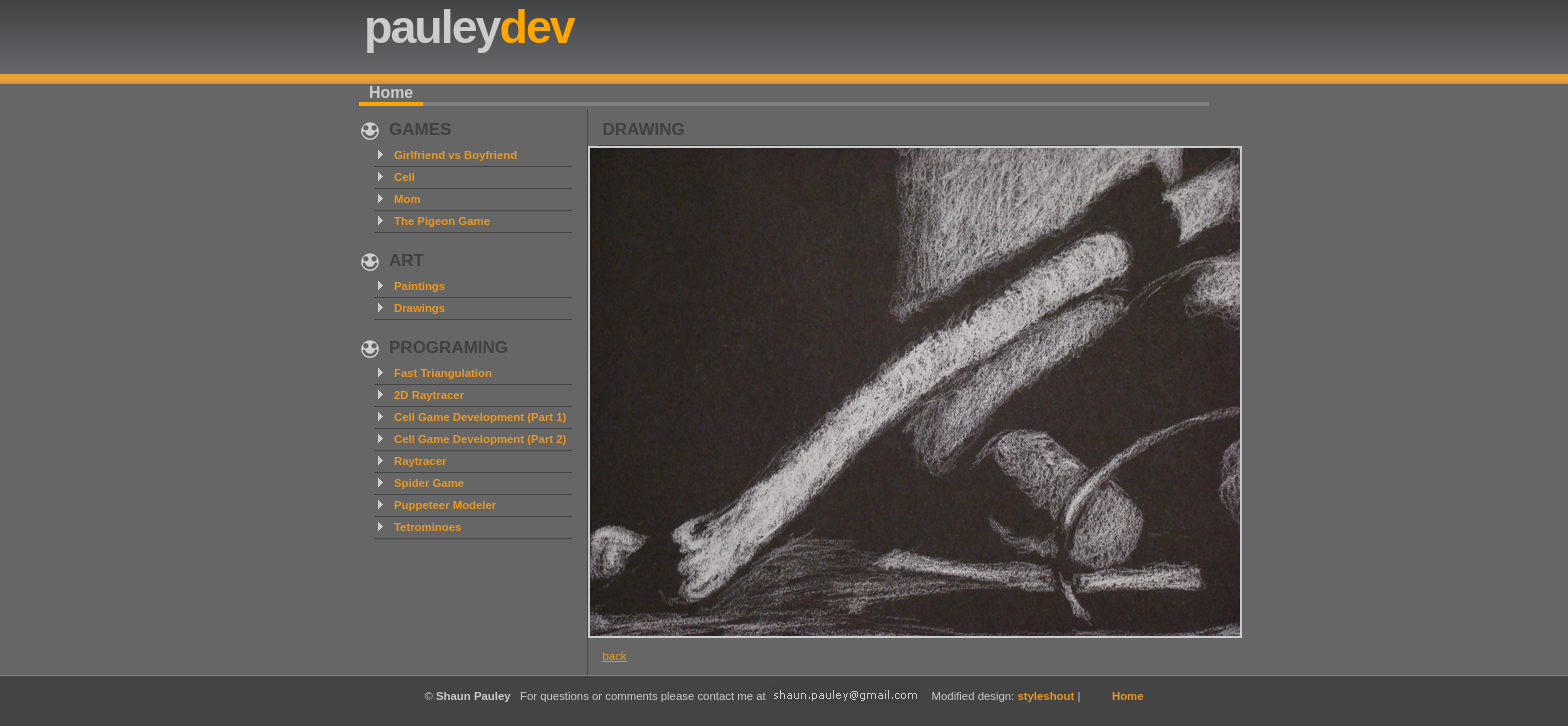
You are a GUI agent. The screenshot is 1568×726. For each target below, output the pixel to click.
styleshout (1045, 696)
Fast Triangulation (443, 373)
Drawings (419, 308)
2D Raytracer (429, 395)
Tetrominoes (427, 527)
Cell (404, 177)
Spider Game (429, 483)
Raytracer (420, 461)
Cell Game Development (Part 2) (480, 439)
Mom (407, 199)
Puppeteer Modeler (445, 505)
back (615, 656)
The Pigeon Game (442, 221)
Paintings (419, 286)
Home (391, 92)
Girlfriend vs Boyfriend (455, 155)
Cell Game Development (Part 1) (480, 417)
